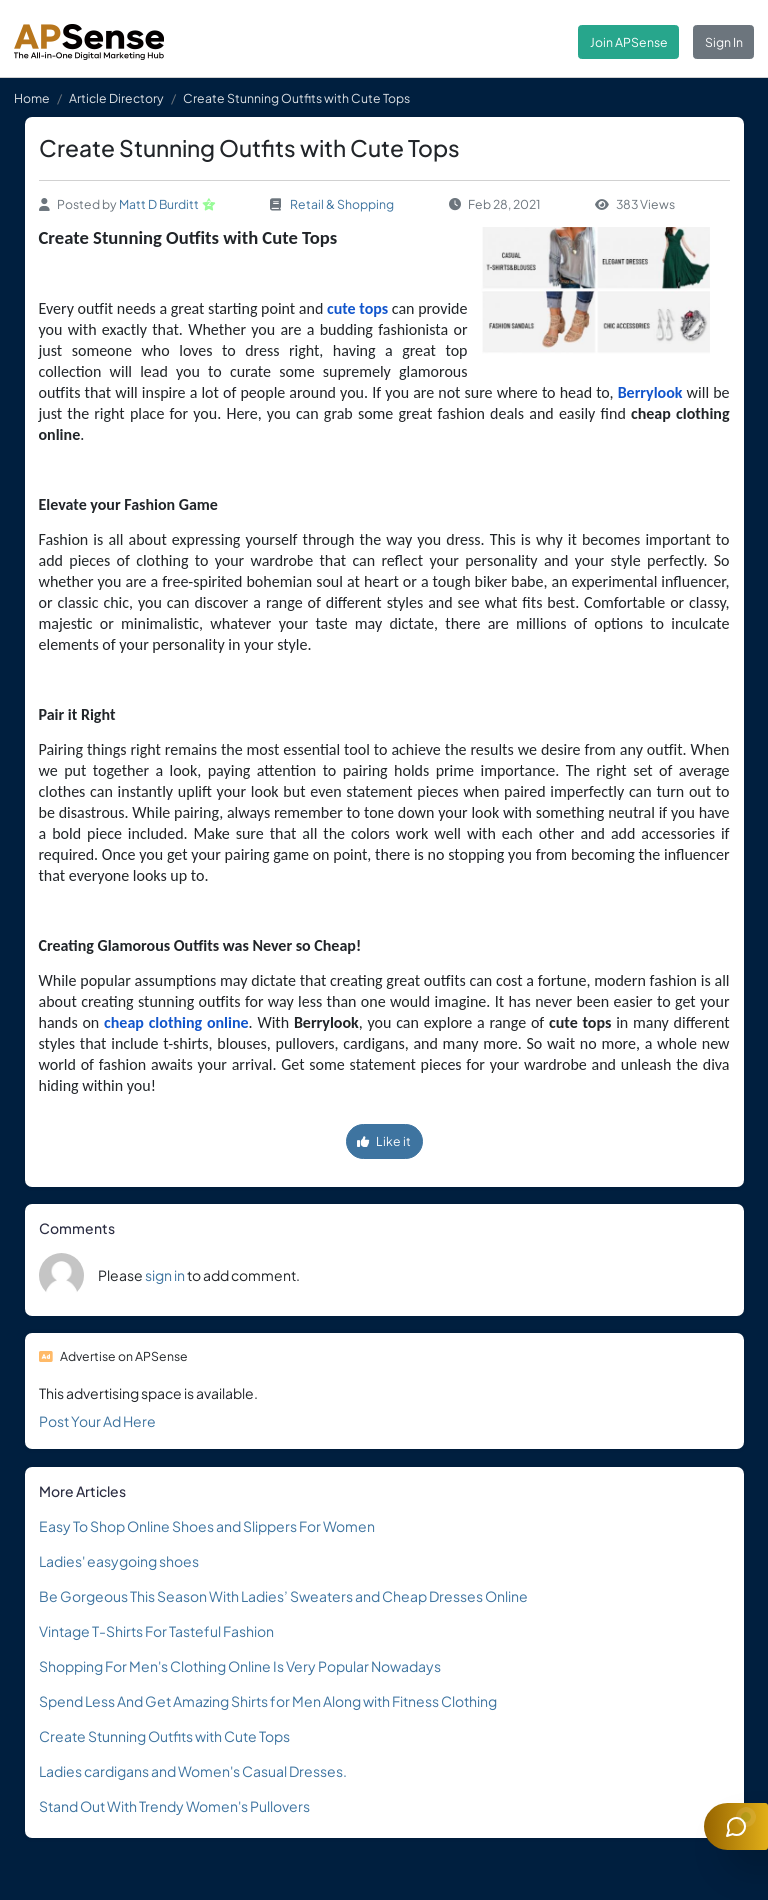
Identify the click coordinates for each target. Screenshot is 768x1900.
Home (32, 98)
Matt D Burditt (159, 204)
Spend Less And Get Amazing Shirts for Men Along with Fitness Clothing (268, 1701)
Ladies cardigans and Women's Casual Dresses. (193, 1771)
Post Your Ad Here (97, 1421)
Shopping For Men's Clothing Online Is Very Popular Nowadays (240, 1666)
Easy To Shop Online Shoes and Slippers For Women (207, 1526)
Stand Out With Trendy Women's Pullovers (174, 1806)
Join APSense (629, 42)
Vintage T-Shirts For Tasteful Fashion (156, 1631)
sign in (165, 1275)
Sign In (724, 42)
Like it (384, 1141)
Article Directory (116, 98)
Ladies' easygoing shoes (119, 1561)
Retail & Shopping (342, 204)
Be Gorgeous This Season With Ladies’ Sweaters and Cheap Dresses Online (283, 1596)
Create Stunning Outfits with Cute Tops (164, 1736)
